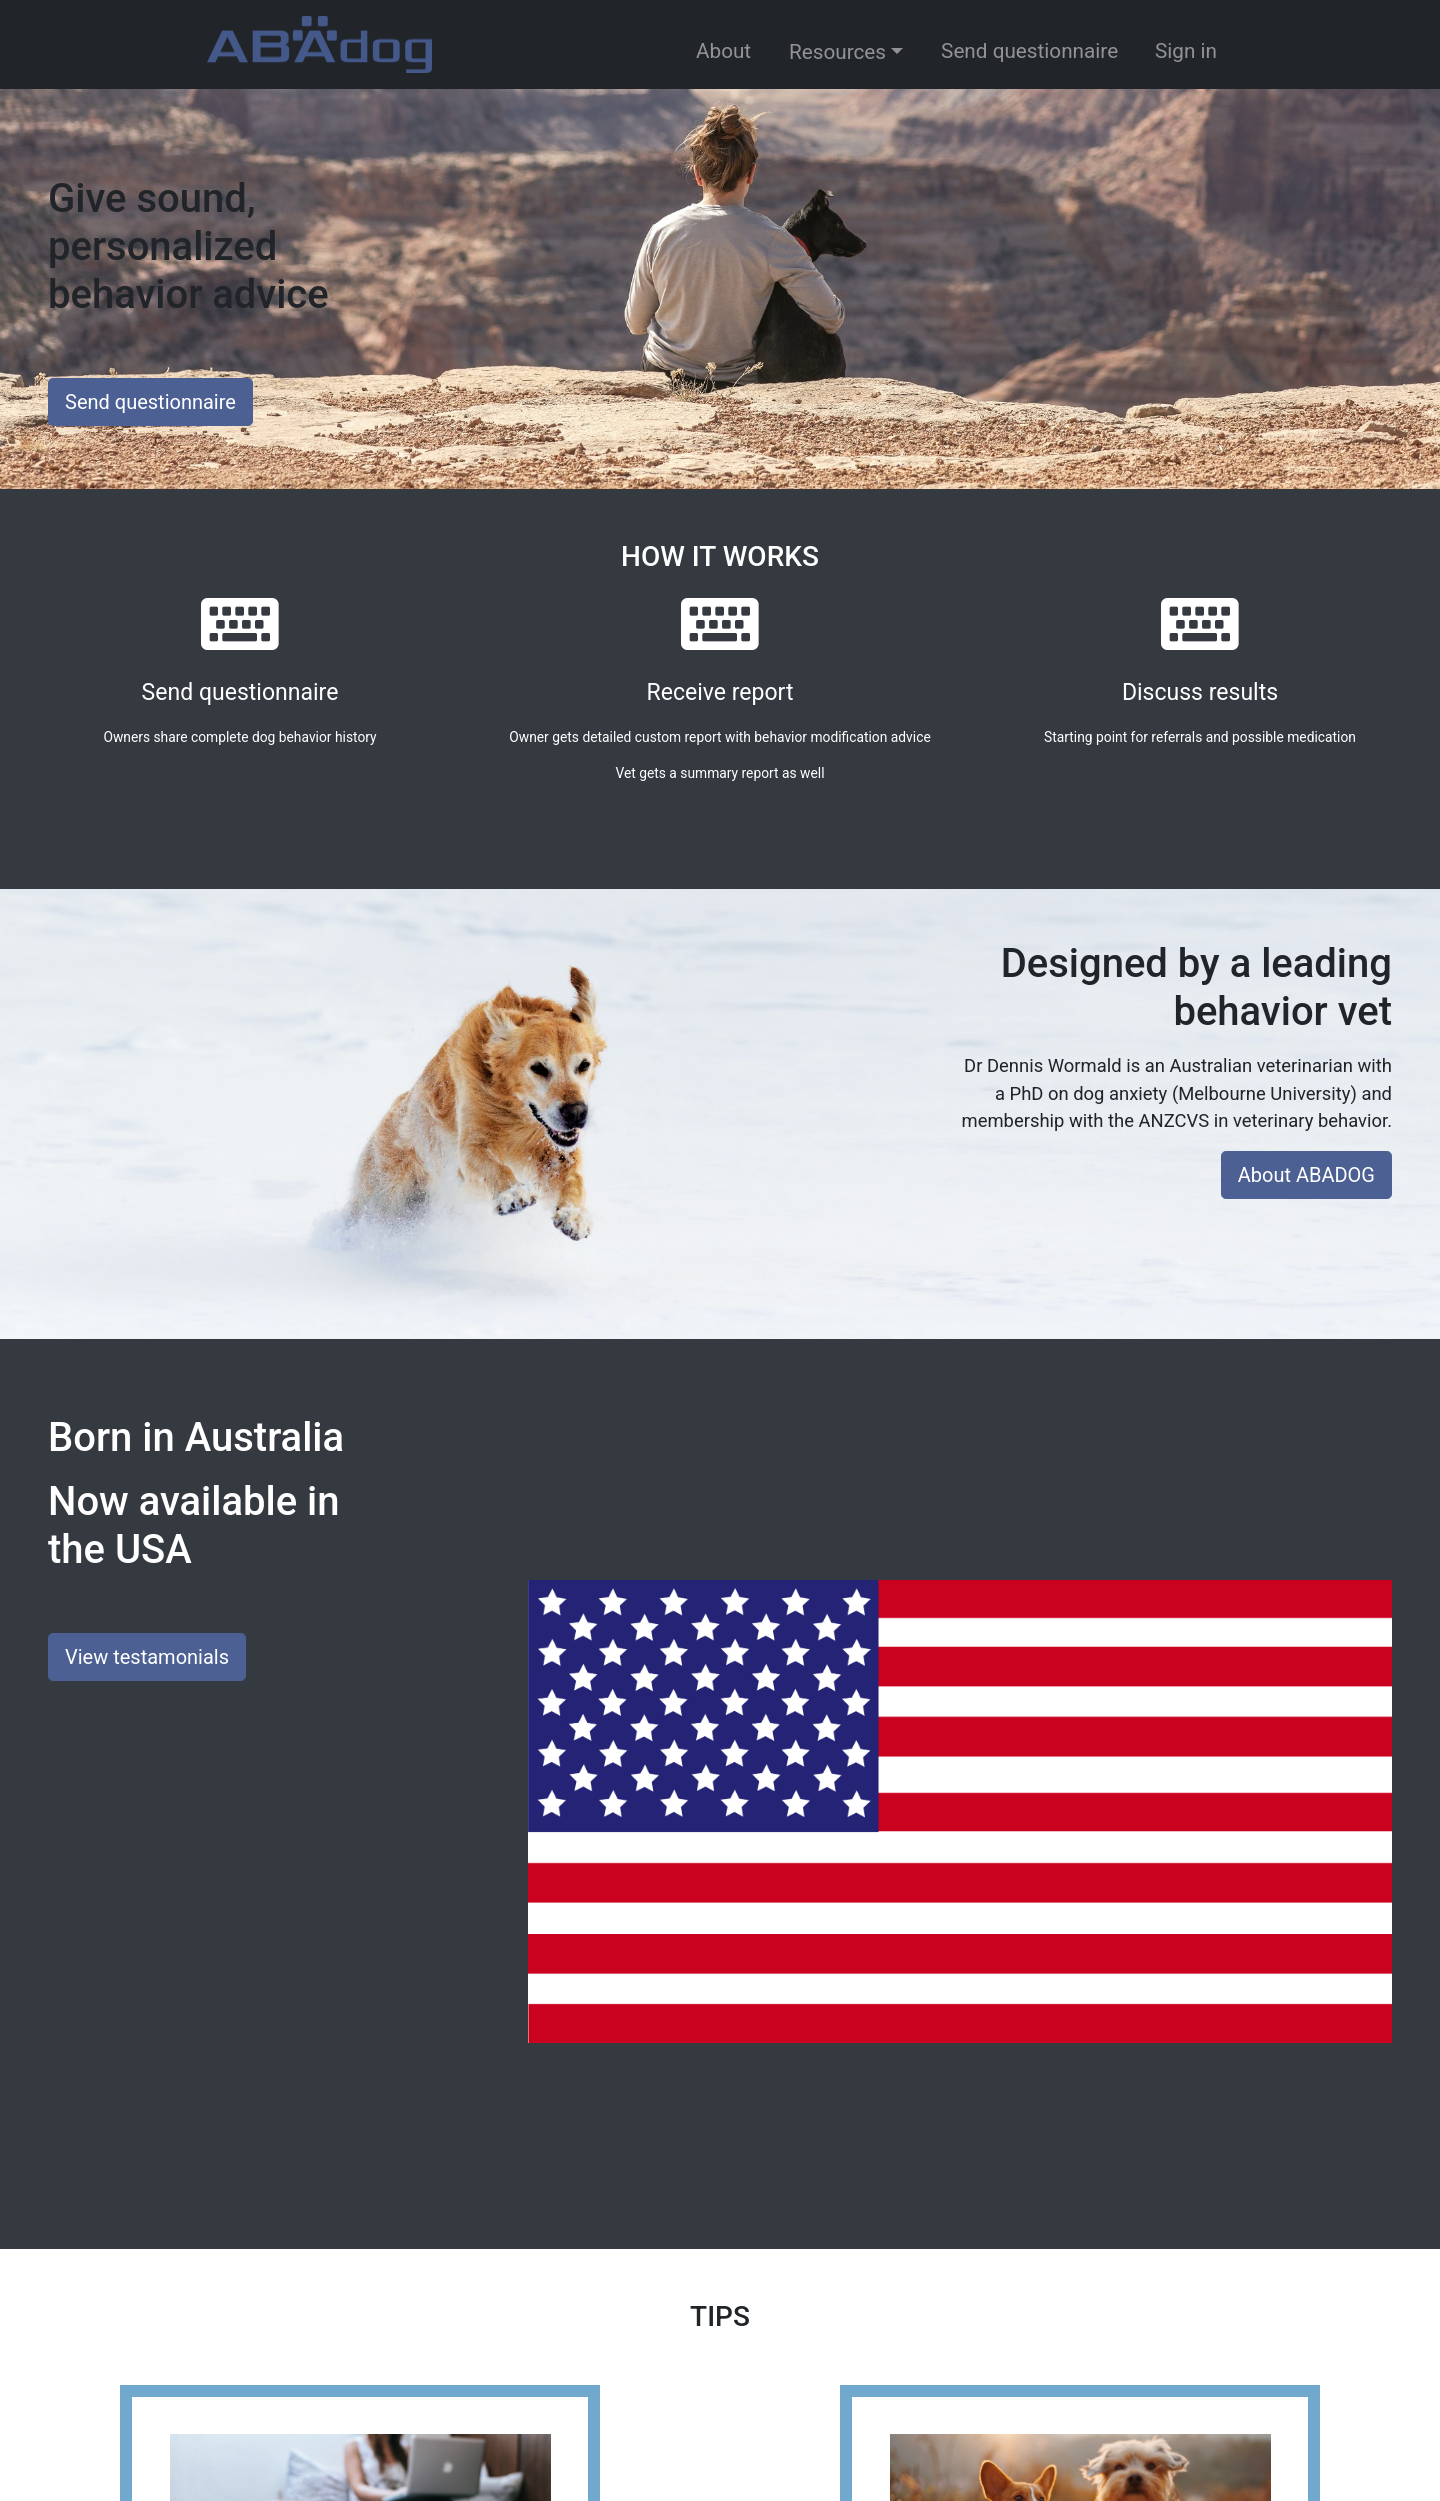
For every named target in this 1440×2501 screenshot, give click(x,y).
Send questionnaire (1029, 51)
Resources (837, 52)
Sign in (1186, 51)
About (723, 51)
